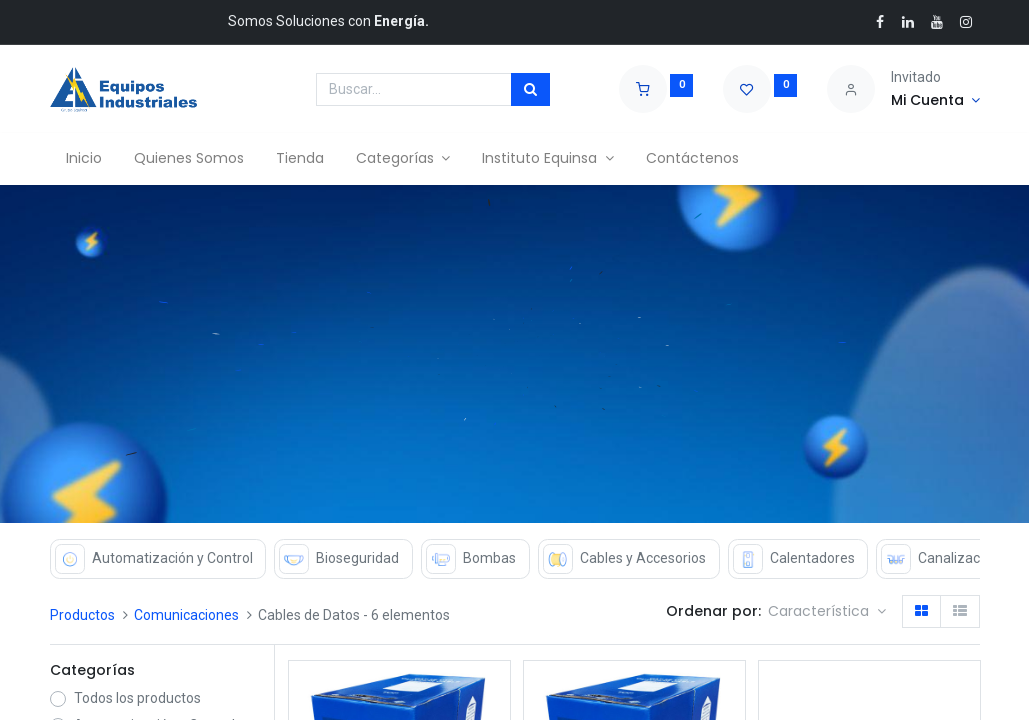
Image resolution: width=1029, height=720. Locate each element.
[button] (827, 612)
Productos (82, 615)
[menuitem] (84, 159)
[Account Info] (935, 101)
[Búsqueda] (530, 90)
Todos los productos (137, 698)
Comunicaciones (186, 615)
